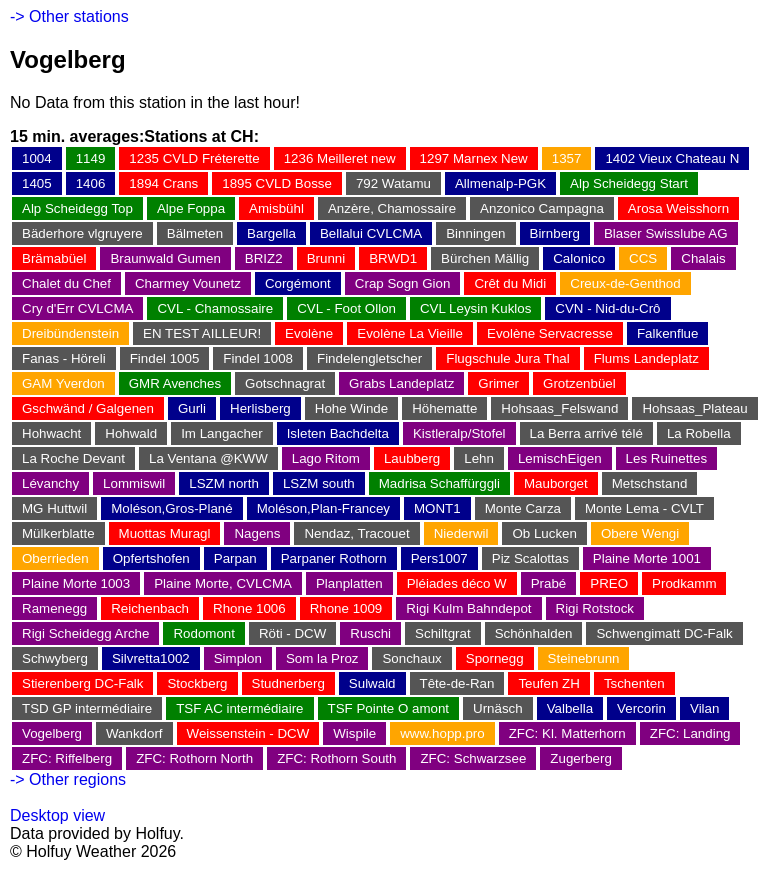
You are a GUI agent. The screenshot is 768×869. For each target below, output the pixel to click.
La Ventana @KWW (208, 458)
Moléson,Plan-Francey (323, 508)
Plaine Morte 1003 (76, 583)
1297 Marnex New (474, 158)
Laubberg (412, 458)
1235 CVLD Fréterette (194, 158)
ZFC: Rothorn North (194, 758)
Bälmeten (195, 233)
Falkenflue (668, 333)
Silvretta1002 (151, 658)
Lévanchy (50, 483)
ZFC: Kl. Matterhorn (567, 733)
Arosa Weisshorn (678, 208)
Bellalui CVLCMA (371, 233)
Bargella (271, 233)
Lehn (479, 458)
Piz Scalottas (530, 558)
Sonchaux (411, 658)
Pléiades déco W (457, 583)
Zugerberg (581, 758)
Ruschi (370, 633)
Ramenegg (54, 608)
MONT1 (437, 508)
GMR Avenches (175, 383)
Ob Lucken (544, 533)
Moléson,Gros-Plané (172, 508)
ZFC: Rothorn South (336, 758)
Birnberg (555, 233)
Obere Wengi (640, 533)
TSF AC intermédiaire (239, 708)
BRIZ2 (264, 258)
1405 (37, 183)
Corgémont (298, 283)
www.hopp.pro (442, 733)
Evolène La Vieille (410, 333)
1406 (91, 183)
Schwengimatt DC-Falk (664, 633)
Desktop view (57, 815)
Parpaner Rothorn (334, 558)
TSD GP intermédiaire (87, 708)
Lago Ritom (326, 458)
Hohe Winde (351, 408)
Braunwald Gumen (165, 258)
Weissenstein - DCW (248, 733)
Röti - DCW (292, 633)
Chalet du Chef (66, 283)
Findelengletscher (369, 358)
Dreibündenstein (70, 333)
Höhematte (444, 408)
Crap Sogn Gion (403, 283)
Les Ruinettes (667, 458)
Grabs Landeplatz (401, 383)
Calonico (579, 258)
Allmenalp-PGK (500, 183)
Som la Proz (322, 658)
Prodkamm (684, 583)
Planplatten (349, 583)
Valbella (570, 708)
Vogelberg (52, 733)
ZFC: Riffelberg (67, 758)
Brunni (326, 258)
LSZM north (224, 483)
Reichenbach (150, 608)
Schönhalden (534, 633)
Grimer (498, 383)
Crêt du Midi (510, 283)
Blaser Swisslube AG (666, 233)
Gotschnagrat (285, 383)
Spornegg (495, 658)
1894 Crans (163, 183)
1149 (91, 158)
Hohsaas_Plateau (694, 408)
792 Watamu (393, 183)
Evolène (309, 333)
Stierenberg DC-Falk (82, 683)
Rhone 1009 (346, 608)
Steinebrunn (584, 658)
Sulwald (372, 683)
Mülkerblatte (58, 533)
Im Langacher (222, 433)
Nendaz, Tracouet (356, 533)
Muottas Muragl (165, 533)
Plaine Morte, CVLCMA (223, 583)
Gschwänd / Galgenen (88, 408)
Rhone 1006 (249, 608)
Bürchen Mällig (485, 258)
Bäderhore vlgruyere (82, 233)
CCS (643, 258)
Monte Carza (523, 508)
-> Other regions (68, 779)
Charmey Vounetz (188, 283)
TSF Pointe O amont (388, 708)
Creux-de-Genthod (625, 283)
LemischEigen (560, 458)
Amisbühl (276, 208)
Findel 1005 (165, 358)
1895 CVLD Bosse (277, 183)
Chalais (703, 258)
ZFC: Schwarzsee (473, 758)
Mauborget (556, 483)
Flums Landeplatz (646, 358)
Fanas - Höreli (64, 358)
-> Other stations (69, 16)
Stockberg (197, 683)
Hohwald (131, 433)
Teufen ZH (549, 683)
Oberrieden (55, 558)
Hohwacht (51, 433)
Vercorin (641, 708)
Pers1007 (439, 558)
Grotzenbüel (579, 383)
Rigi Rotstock (595, 608)
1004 (37, 158)
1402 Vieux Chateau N (672, 158)
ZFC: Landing (690, 733)
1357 (567, 158)
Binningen (475, 233)
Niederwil (461, 533)
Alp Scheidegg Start (629, 183)
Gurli (192, 408)
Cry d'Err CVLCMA (77, 308)
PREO (609, 583)
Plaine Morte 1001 (647, 558)
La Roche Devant (73, 458)
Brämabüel (54, 258)
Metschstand (650, 483)
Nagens (257, 533)
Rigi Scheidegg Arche (85, 633)
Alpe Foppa (191, 208)
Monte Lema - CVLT (644, 508)
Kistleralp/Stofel (459, 433)
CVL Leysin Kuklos (475, 308)
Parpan (235, 558)
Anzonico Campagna (542, 208)
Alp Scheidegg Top (77, 208)
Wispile (354, 733)
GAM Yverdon (63, 383)
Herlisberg (260, 408)
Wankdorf (134, 733)
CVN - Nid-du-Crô (607, 308)
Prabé (549, 583)
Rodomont (204, 633)
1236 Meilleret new (340, 158)
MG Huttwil (54, 508)
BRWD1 (393, 258)
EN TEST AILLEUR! (202, 333)
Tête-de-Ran (457, 683)
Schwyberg (55, 658)
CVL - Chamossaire (215, 308)
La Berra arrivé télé (586, 433)
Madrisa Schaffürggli (439, 483)
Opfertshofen (151, 558)
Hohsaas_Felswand (559, 408)
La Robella (699, 433)
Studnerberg (288, 683)
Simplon (238, 658)
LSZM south (319, 483)
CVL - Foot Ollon (346, 308)
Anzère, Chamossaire (392, 208)
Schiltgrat (443, 633)
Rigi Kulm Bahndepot (468, 608)
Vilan (704, 708)
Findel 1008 (258, 358)
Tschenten (634, 683)
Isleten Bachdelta (338, 433)
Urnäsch (498, 708)
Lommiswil (134, 483)
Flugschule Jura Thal (507, 358)
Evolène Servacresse (550, 333)
